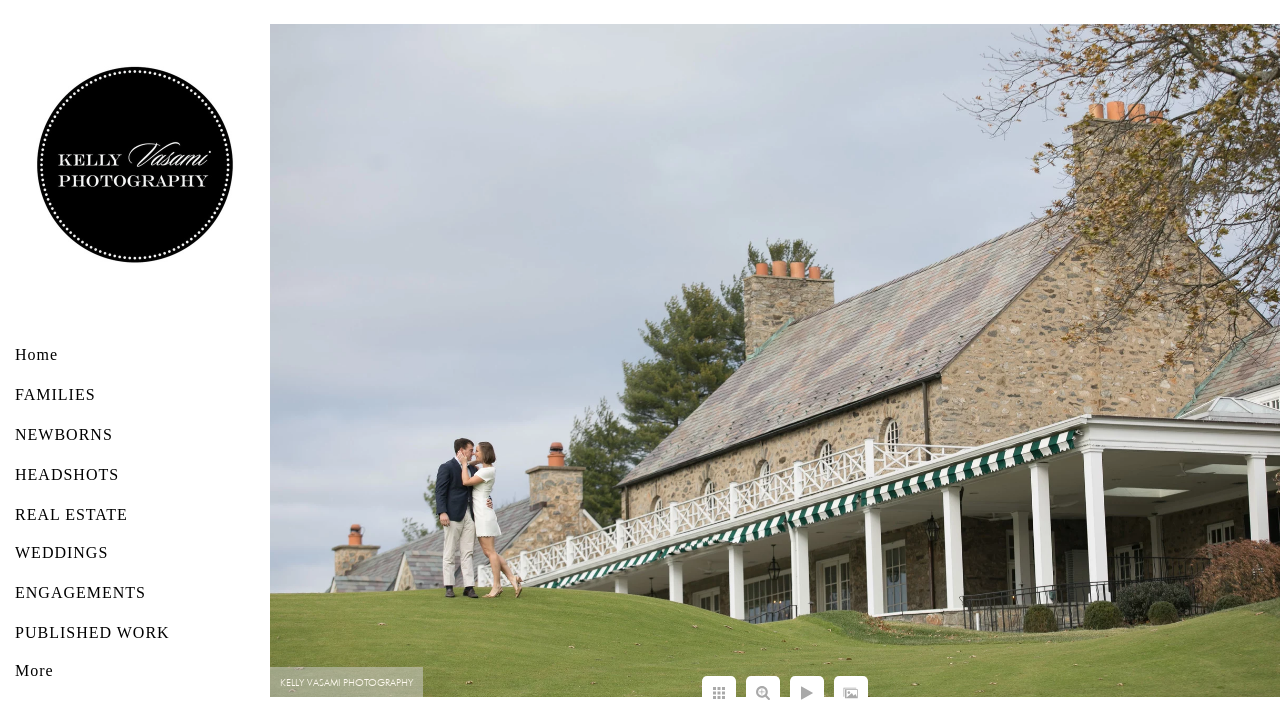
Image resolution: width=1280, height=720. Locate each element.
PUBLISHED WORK (92, 632)
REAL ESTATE (71, 514)
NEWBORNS (64, 434)
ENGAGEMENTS (80, 592)
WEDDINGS (61, 552)
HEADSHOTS (67, 474)
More (34, 670)
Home (36, 354)
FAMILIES (55, 394)
